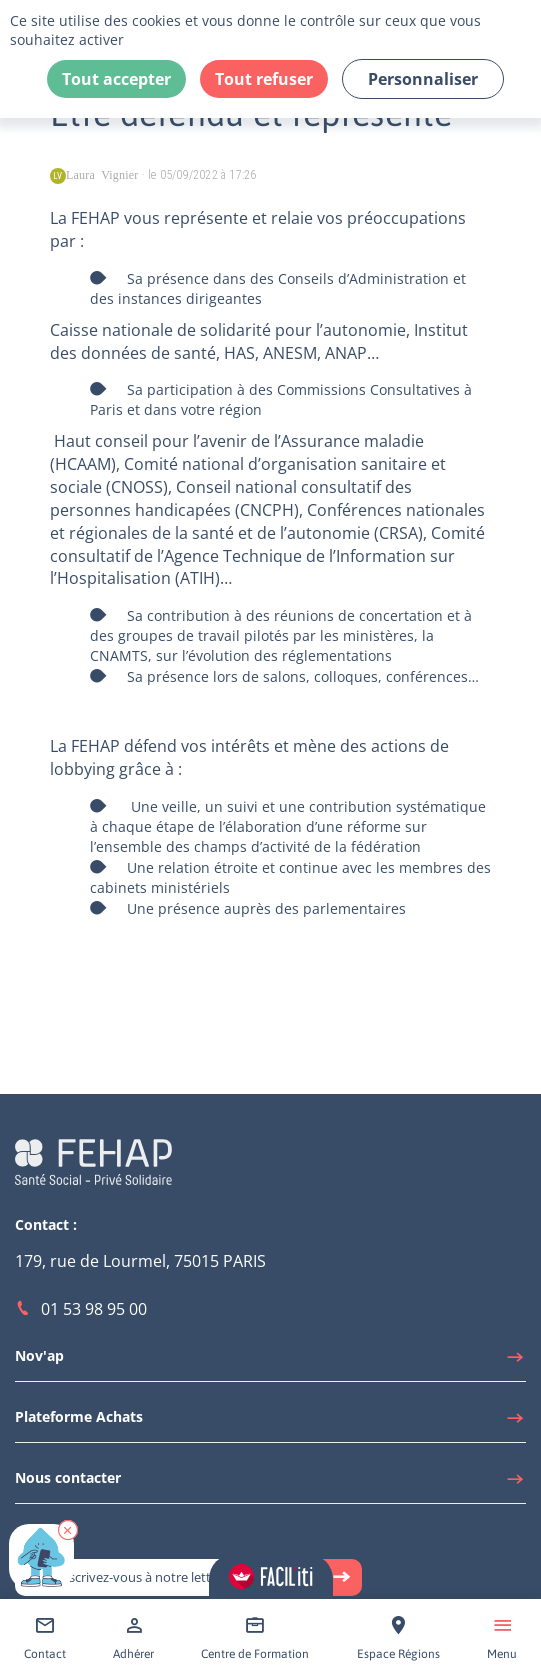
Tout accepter (116, 79)
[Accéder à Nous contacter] (270, 1483)
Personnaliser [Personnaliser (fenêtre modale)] (423, 79)
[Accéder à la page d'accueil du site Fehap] (93, 1160)
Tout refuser (264, 79)
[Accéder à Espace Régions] (398, 1638)
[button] (68, 1530)
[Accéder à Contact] (45, 1638)
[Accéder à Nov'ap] (270, 1361)
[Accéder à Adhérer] (133, 1638)
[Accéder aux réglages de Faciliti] (271, 1576)
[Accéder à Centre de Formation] (255, 1638)
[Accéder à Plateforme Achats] (270, 1422)
